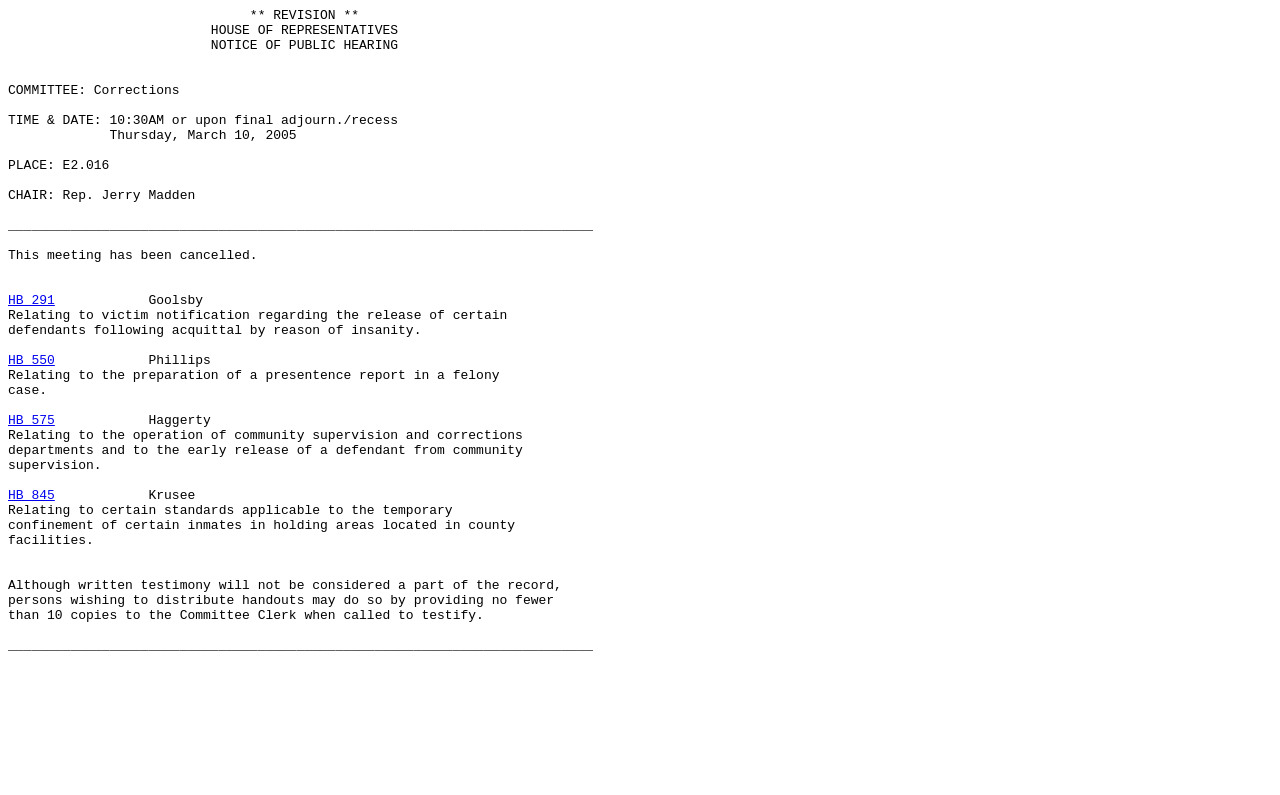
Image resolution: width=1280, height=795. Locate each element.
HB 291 (31, 359)
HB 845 (31, 593)
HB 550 (31, 431)
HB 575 (31, 503)
